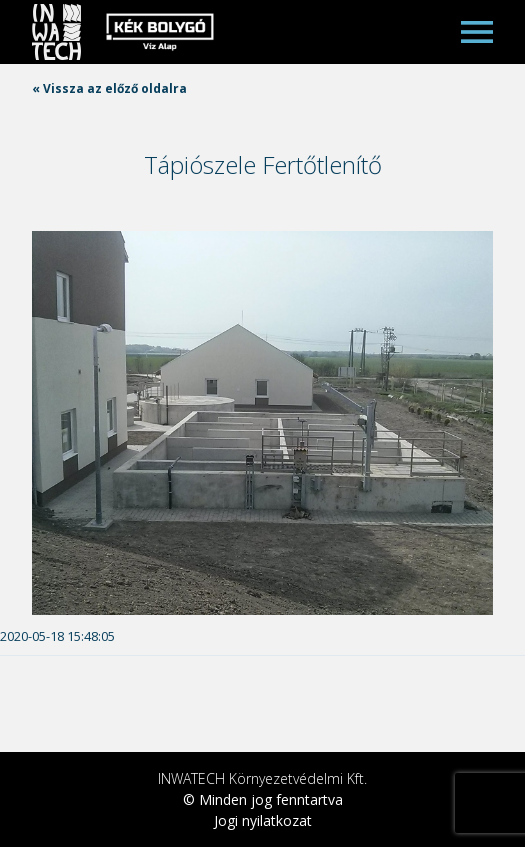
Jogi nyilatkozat (263, 820)
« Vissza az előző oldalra (109, 88)
